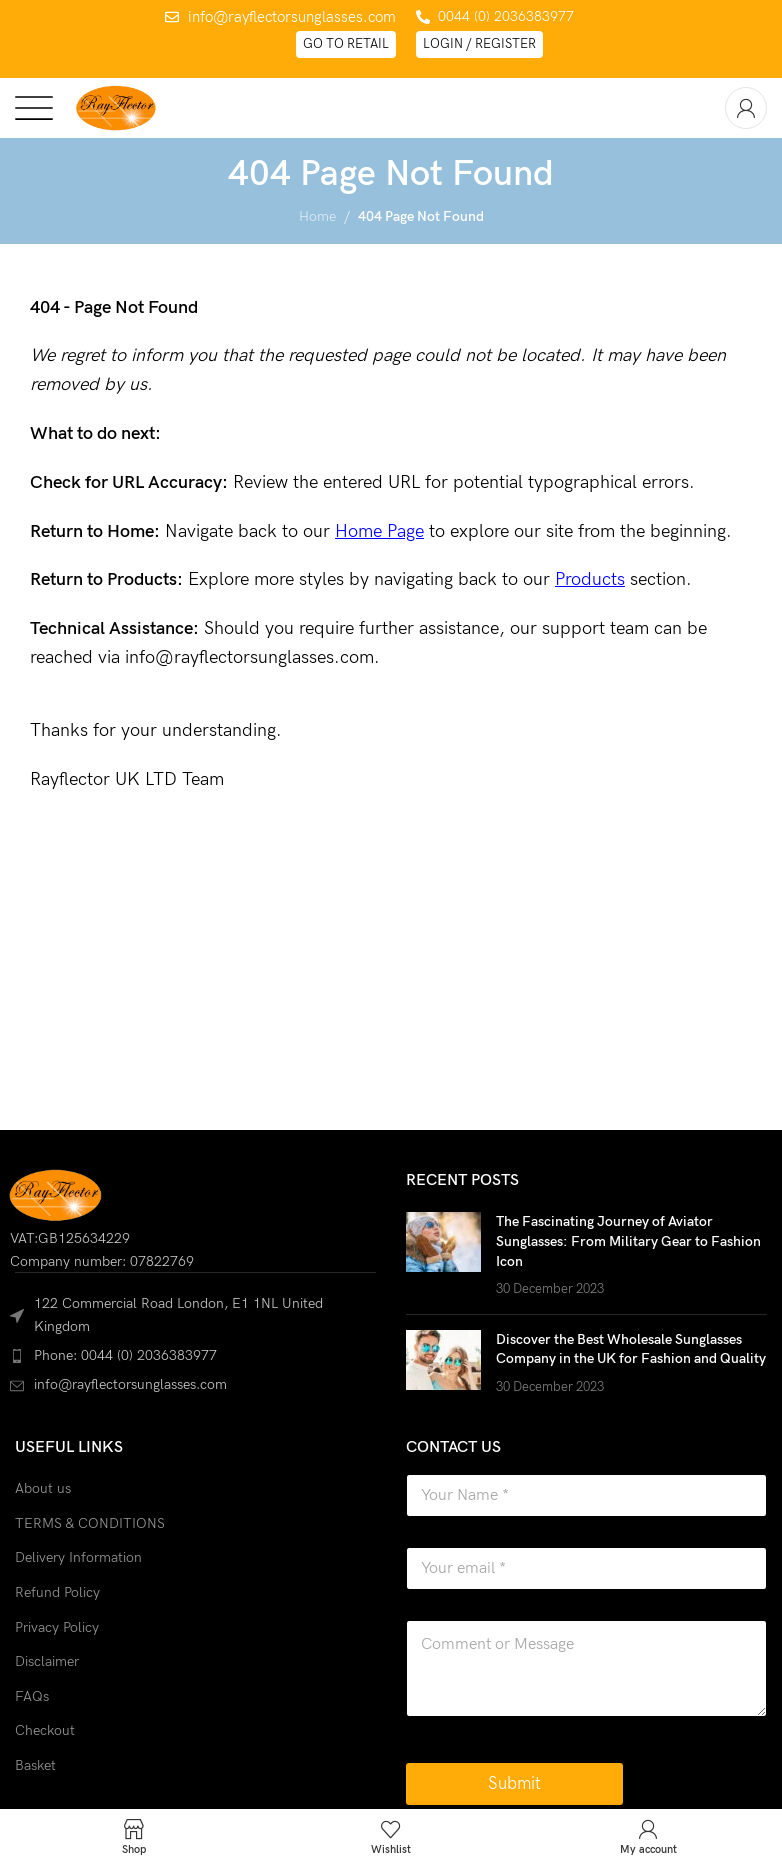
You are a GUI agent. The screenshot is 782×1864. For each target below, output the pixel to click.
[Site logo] (115, 106)
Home (317, 216)
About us (43, 1488)
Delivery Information (78, 1557)
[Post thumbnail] (443, 1255)
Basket (35, 1765)
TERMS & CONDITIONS (90, 1523)
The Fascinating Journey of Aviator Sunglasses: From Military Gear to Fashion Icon (628, 1241)
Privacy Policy (57, 1627)
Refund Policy (57, 1592)
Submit (514, 1784)
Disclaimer (47, 1661)
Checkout (45, 1730)
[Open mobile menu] (34, 108)
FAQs (32, 1696)
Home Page (379, 531)
